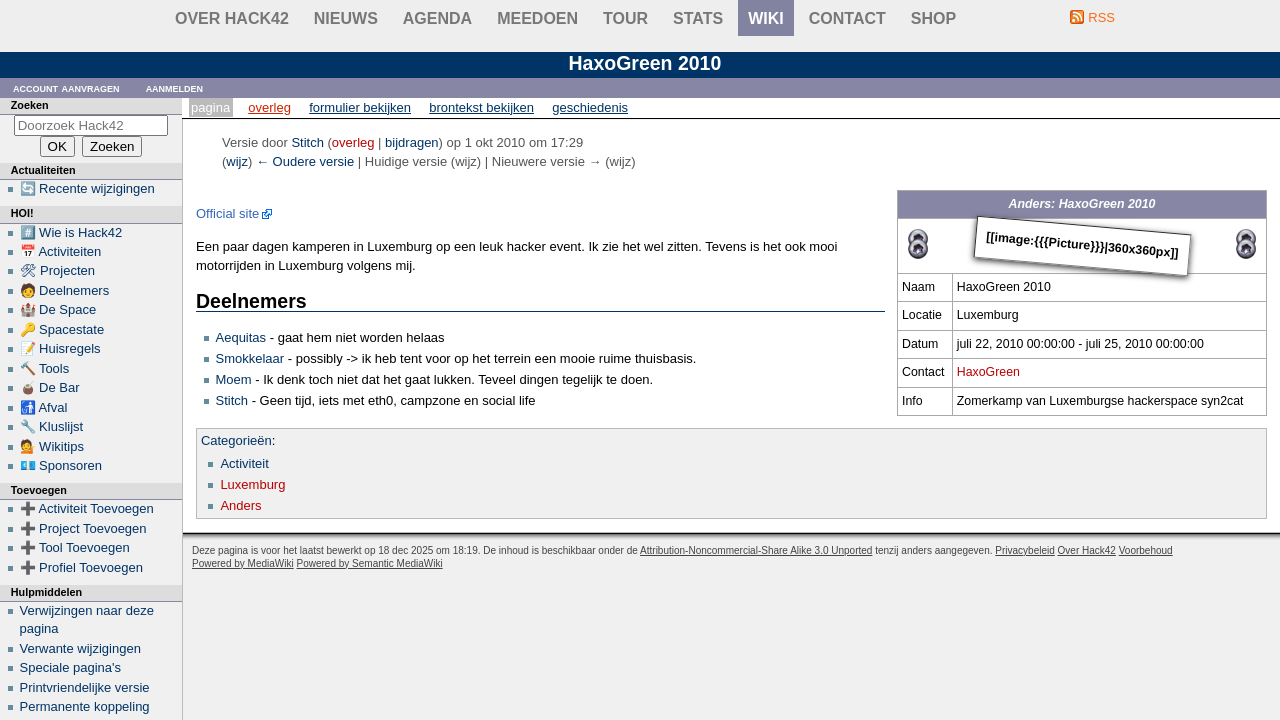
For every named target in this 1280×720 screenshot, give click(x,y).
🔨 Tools (45, 368)
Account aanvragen (66, 87)
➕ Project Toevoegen (83, 528)
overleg (353, 142)
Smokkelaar (250, 358)
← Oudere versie (305, 161)
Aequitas (241, 337)
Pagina (210, 107)
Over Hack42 (232, 18)
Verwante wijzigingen (80, 648)
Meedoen (537, 18)
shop (933, 18)
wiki (766, 18)
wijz (237, 161)
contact (847, 18)
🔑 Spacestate (62, 329)
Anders (240, 505)
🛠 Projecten (58, 270)
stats (698, 18)
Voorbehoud (1146, 550)
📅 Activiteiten (61, 251)
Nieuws (346, 18)
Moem (234, 379)
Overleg (269, 107)
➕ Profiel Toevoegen (81, 567)
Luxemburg (252, 484)
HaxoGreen (988, 372)
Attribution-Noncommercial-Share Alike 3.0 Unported (756, 550)
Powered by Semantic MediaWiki (370, 563)
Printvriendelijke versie (85, 687)
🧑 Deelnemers (65, 290)
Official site (227, 213)
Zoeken (30, 105)
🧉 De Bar (50, 387)
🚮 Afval (44, 407)
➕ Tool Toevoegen (75, 547)
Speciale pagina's (71, 667)
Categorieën (236, 440)
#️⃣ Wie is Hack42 (71, 232)
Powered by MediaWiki (243, 563)
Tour (625, 18)
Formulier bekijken (360, 107)
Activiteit (244, 463)
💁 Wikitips (52, 446)
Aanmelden (175, 87)
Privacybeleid (1024, 550)
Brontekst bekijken (481, 107)
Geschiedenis (590, 107)
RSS (1101, 17)
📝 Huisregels (60, 348)
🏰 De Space (58, 309)
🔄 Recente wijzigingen (87, 188)
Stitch (232, 400)
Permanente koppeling (85, 706)
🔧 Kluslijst (52, 426)
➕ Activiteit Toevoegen (87, 508)
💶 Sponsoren (61, 465)
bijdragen (412, 142)
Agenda (437, 18)
